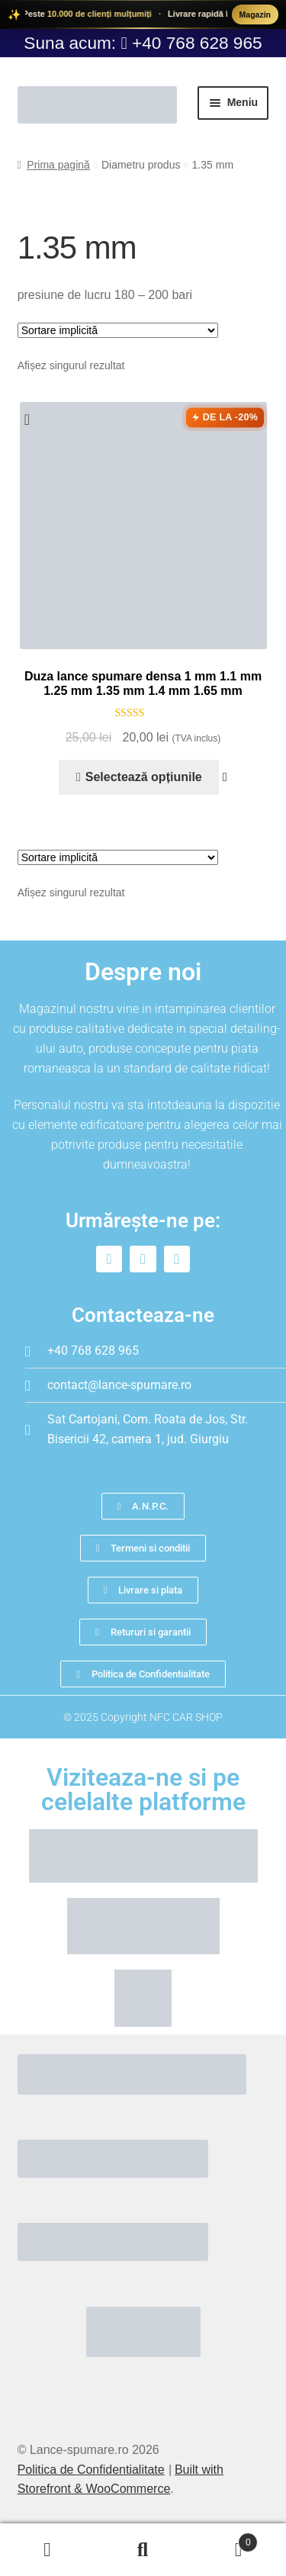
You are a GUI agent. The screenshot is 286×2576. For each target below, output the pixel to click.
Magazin (255, 14)
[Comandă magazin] (118, 330)
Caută (143, 2550)
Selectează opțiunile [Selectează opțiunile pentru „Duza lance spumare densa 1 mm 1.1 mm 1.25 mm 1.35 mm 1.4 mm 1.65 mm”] (143, 776)
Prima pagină (58, 165)
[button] (32, 419)
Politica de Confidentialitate (91, 2469)
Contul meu (47, 2550)
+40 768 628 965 (197, 43)
